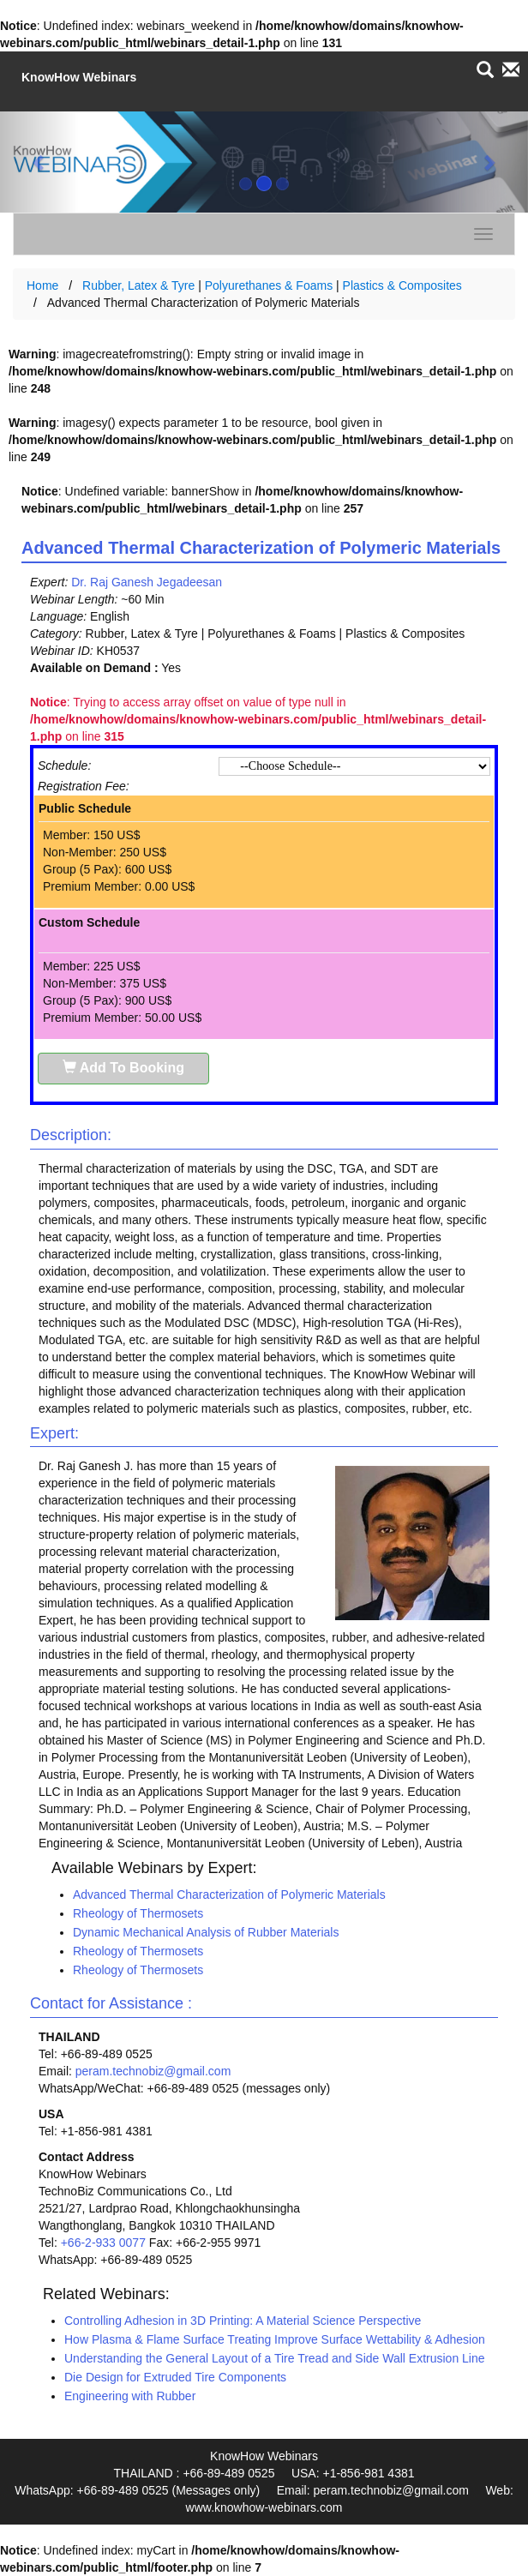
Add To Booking (123, 1067)
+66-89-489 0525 (228, 2473)
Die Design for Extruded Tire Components (175, 2377)
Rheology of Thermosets (138, 1913)
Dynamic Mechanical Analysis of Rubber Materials (206, 1932)
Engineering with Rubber (129, 2396)
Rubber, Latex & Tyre (138, 285)
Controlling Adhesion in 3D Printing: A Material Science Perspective (242, 2320)
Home (42, 285)
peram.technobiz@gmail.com (153, 2071)
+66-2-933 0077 (103, 2242)
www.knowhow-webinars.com (264, 2507)
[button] (39, 162)
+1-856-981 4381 (368, 2473)
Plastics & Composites (402, 285)
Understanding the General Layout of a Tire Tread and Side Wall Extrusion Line (274, 2358)
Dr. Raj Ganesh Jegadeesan (146, 582)
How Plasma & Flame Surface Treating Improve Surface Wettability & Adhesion (274, 2339)
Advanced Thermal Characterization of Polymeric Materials (229, 1894)
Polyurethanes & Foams (269, 285)
